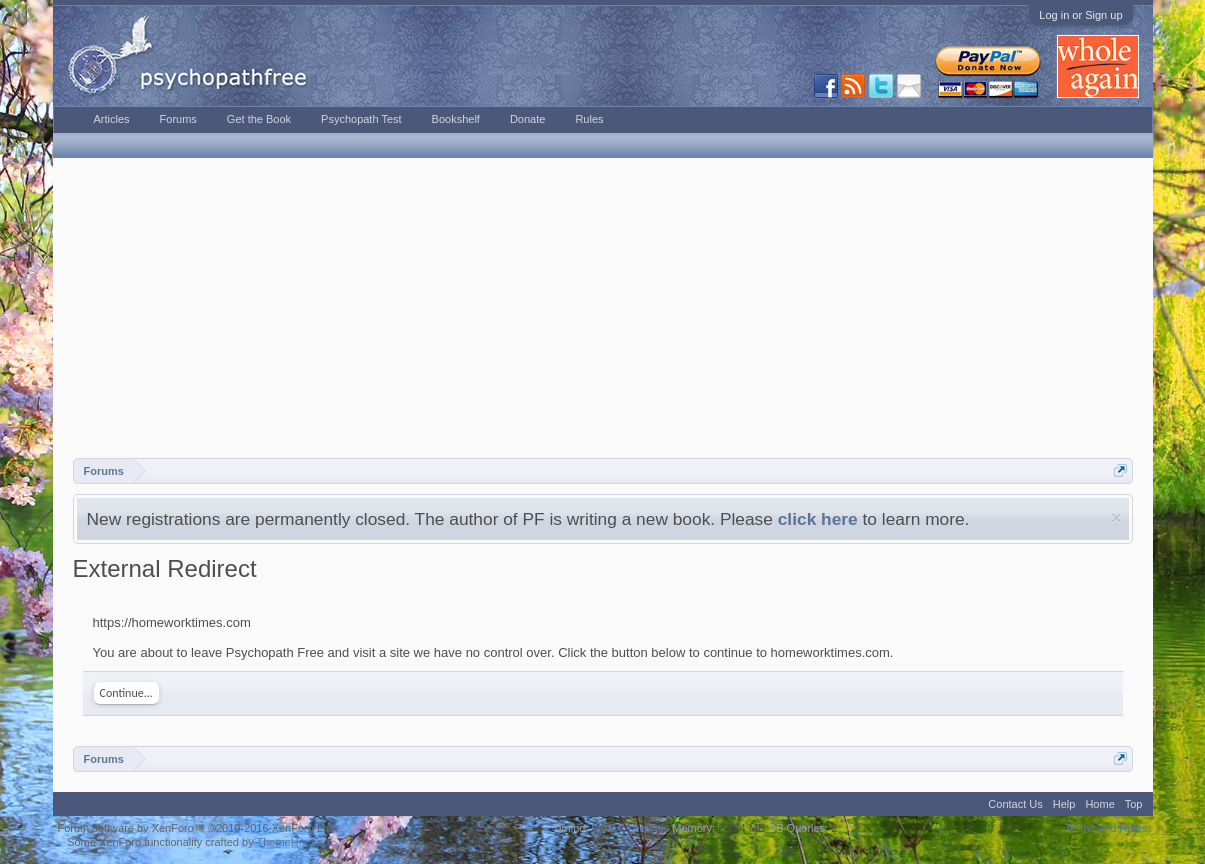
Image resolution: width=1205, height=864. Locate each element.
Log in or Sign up (1080, 15)
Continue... (126, 693)
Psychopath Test (361, 119)
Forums (178, 119)
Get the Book (259, 119)
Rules (589, 119)
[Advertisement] (603, 308)
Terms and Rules (1106, 828)
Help (1064, 804)
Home (1099, 804)
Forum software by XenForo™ (197, 828)
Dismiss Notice (1116, 517)
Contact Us (1015, 804)
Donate (527, 119)
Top (1134, 804)
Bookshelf (456, 119)
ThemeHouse (289, 842)
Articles (112, 119)
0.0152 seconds (631, 828)
